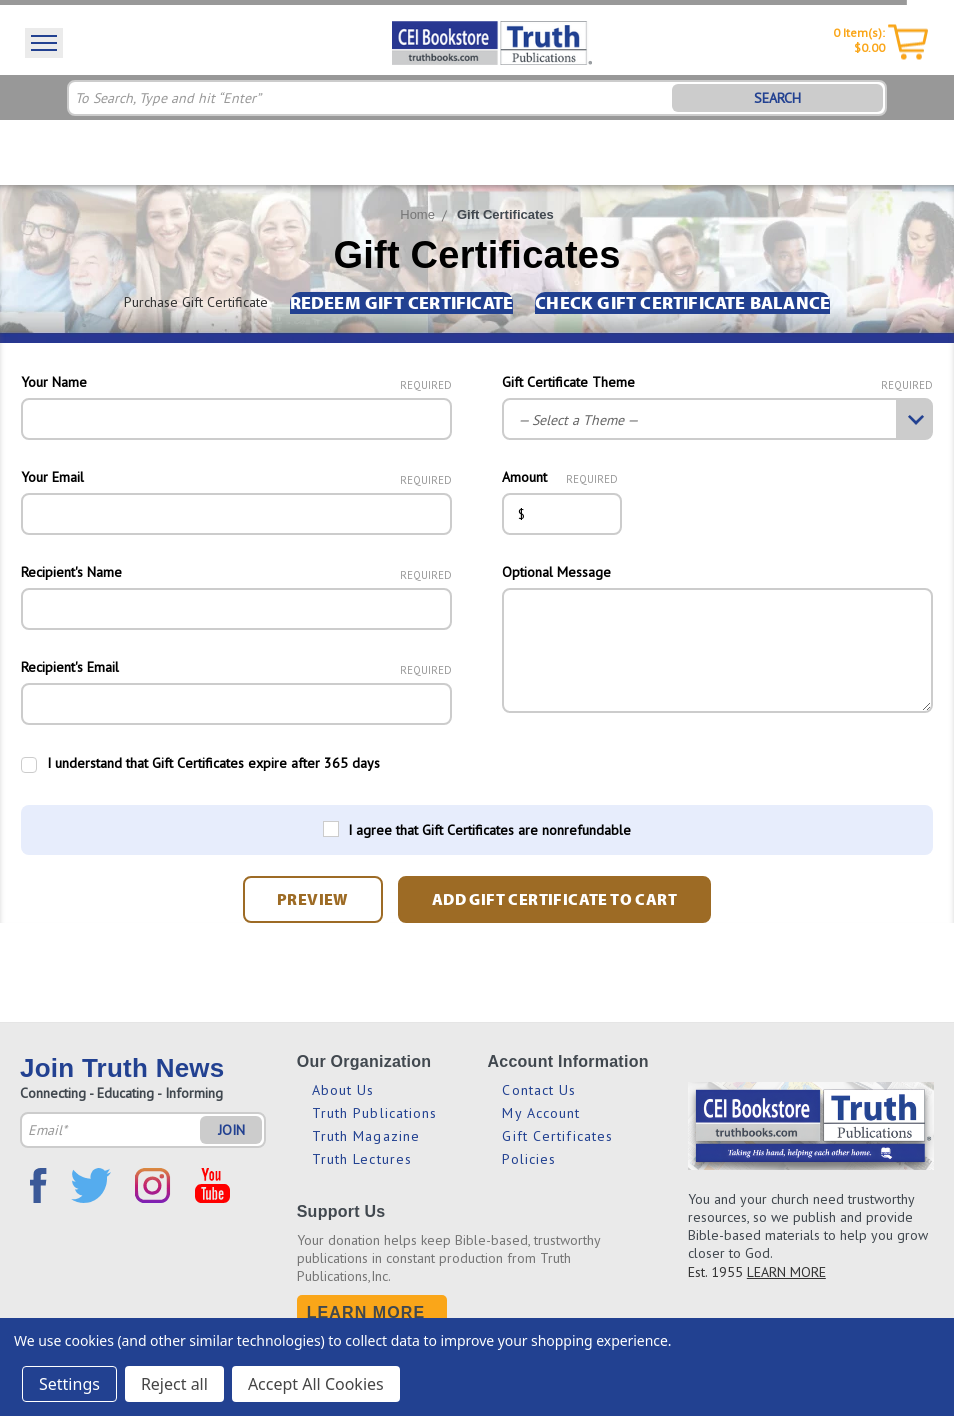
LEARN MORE (786, 1272)
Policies (529, 1159)
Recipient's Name (236, 572)
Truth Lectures (362, 1159)
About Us (343, 1090)
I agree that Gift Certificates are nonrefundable (489, 830)
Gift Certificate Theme (717, 382)
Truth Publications (375, 1113)
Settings (69, 1384)
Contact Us (539, 1090)
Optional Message (556, 572)
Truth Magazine (366, 1136)
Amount (560, 477)
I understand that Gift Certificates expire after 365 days (213, 763)
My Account (541, 1113)
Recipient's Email (236, 667)
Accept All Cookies (316, 1384)
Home (417, 214)
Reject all (174, 1384)
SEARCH (777, 98)
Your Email (236, 477)
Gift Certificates (505, 214)
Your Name (236, 382)
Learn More (366, 1312)
